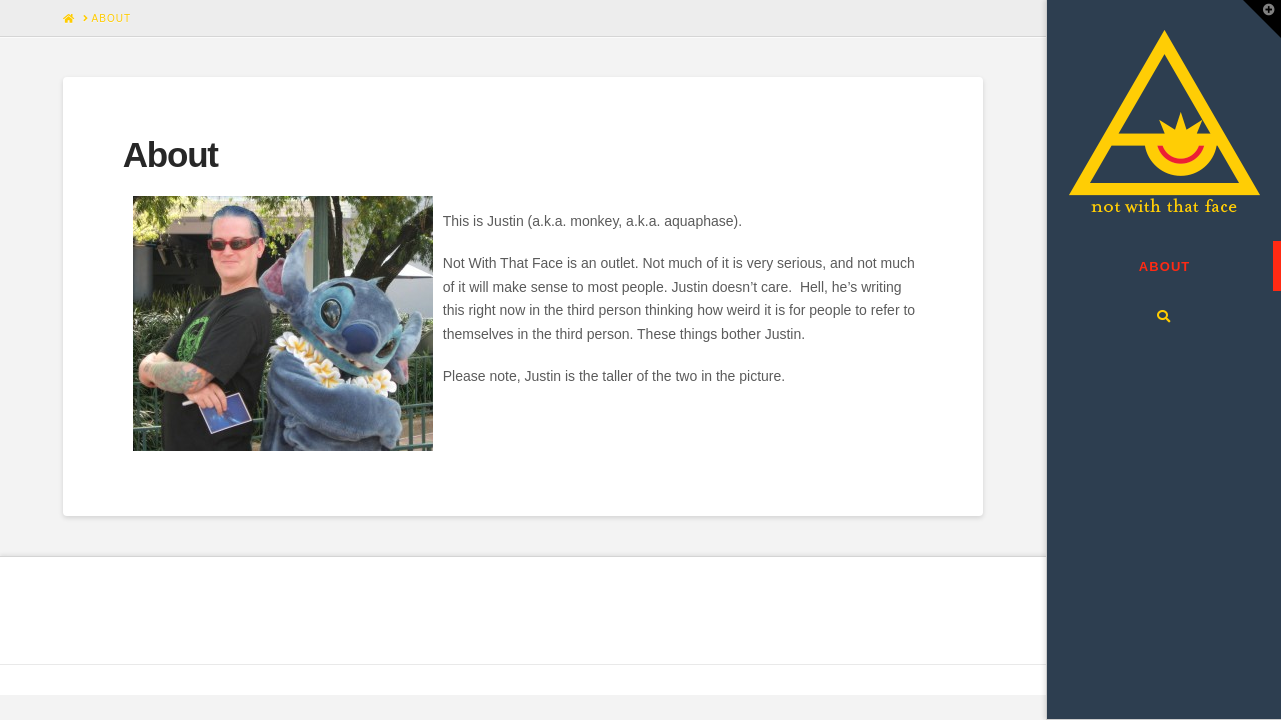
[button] (1262, 19)
